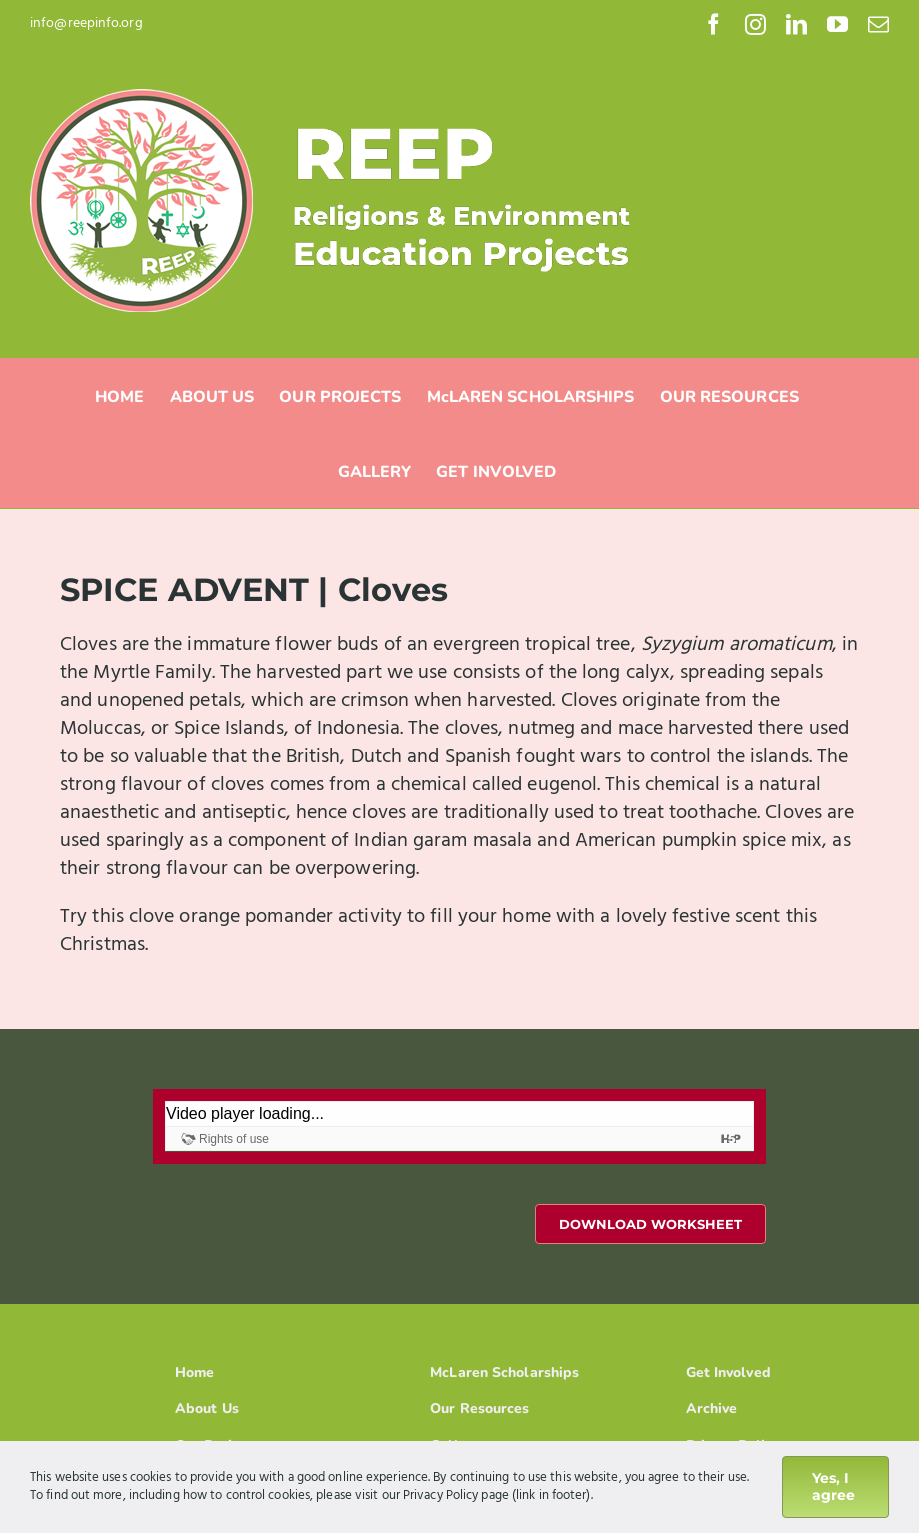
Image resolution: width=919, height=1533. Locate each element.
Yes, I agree (833, 1486)
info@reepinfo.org (86, 23)
